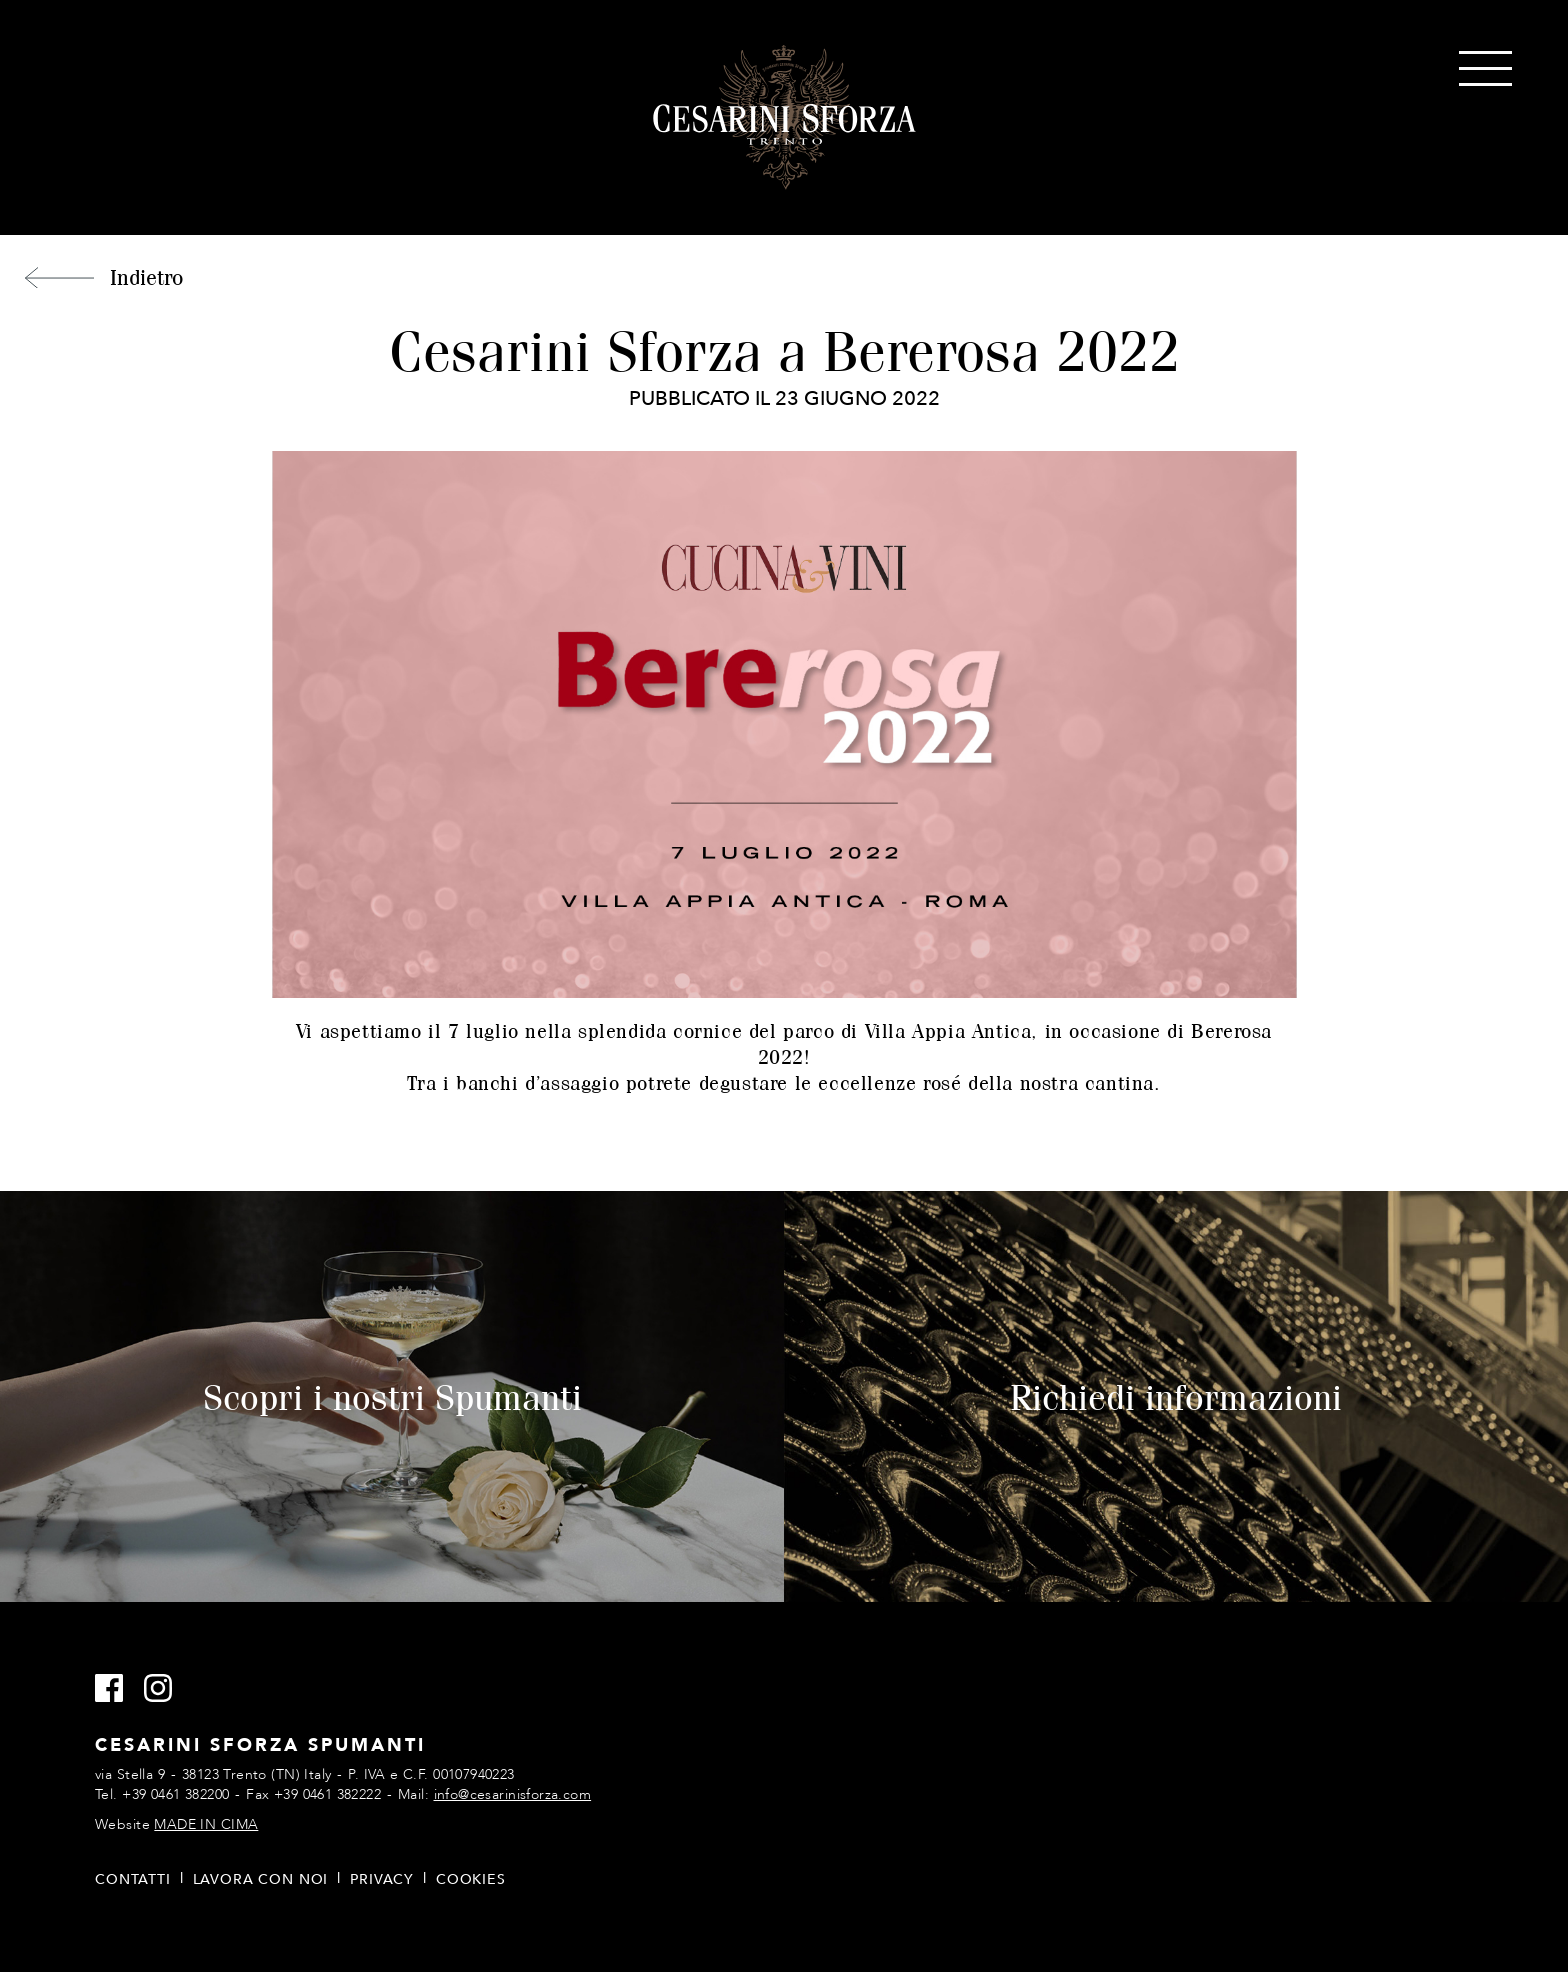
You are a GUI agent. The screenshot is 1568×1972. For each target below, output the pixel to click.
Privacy (382, 1879)
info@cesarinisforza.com (513, 1794)
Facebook (117, 1689)
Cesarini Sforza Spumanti (784, 118)
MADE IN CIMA (206, 1824)
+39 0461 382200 (175, 1794)
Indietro (146, 277)
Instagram (166, 1689)
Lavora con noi (261, 1879)
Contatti (133, 1879)
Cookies (471, 1879)
